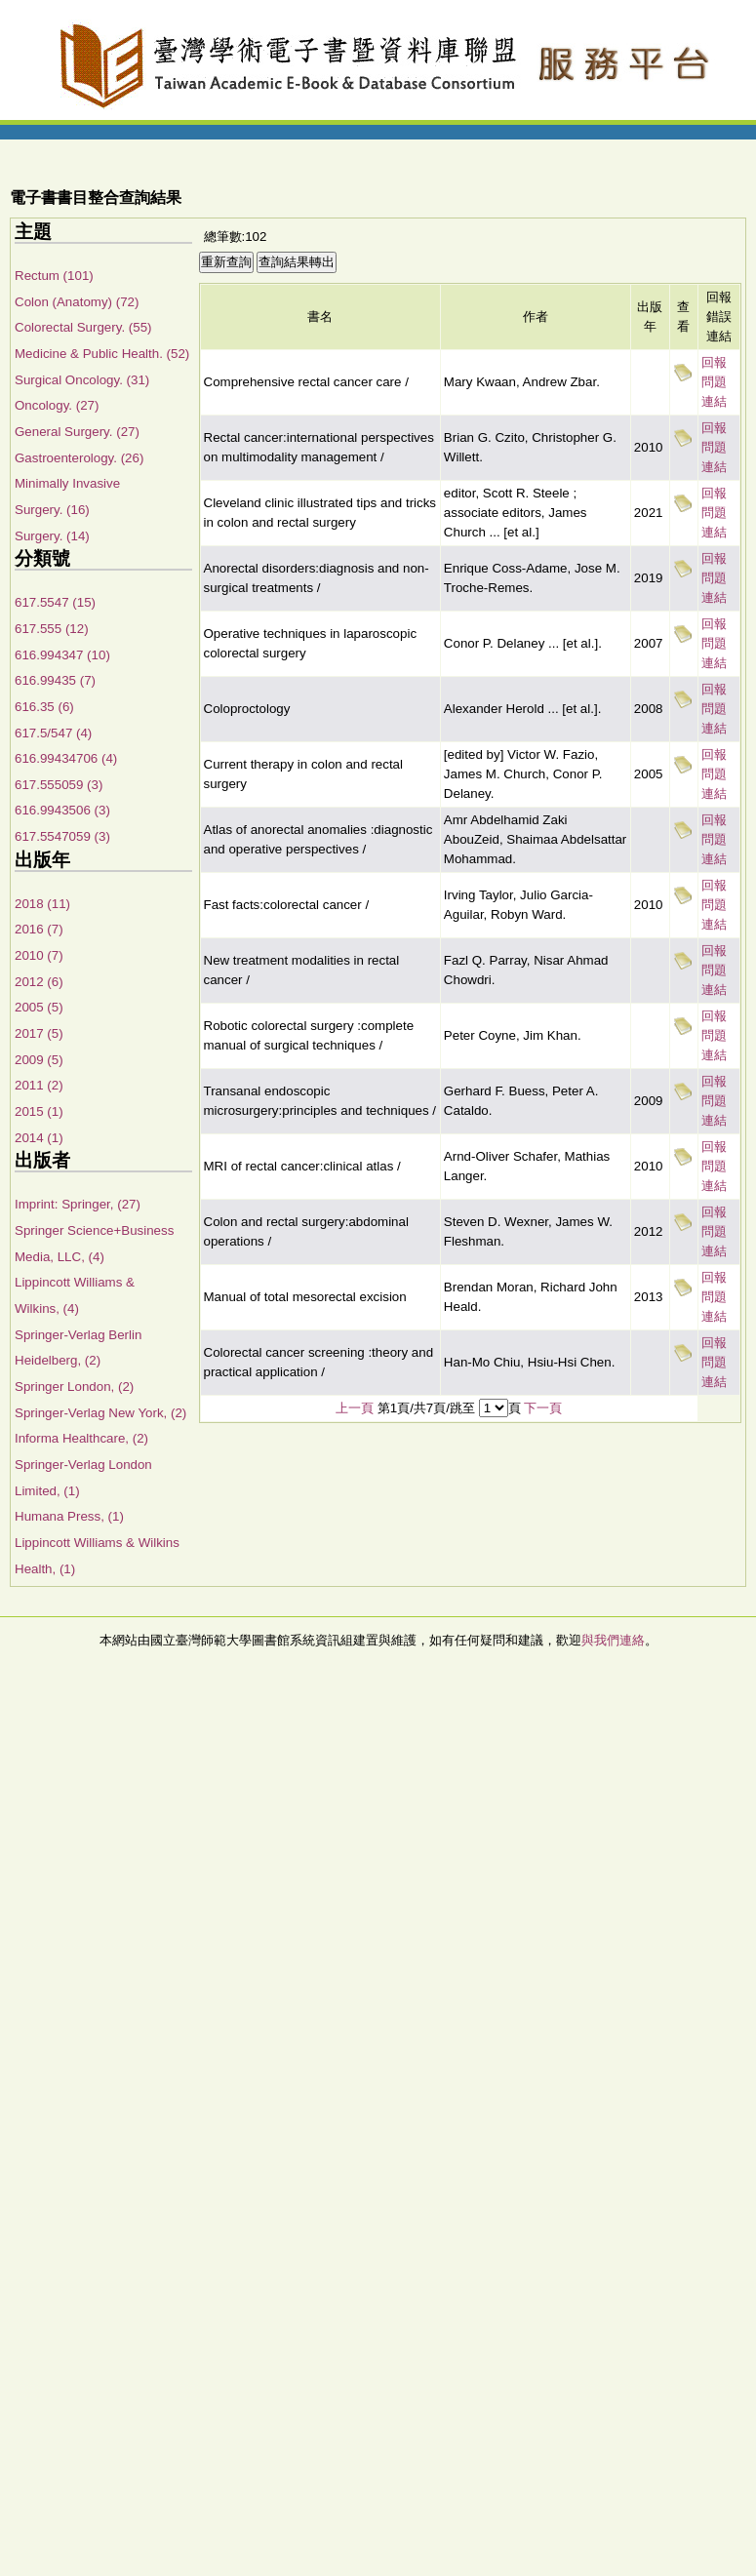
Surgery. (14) (52, 536)
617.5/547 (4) (53, 733)
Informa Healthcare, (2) (81, 1438)
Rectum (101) (54, 275)
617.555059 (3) (58, 784)
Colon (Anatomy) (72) (77, 302)
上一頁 (355, 1408)
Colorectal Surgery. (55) (83, 327)
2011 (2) (39, 1085)
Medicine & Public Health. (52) (102, 353)
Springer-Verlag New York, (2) (100, 1413)
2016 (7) (39, 929)
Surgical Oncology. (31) (82, 380)
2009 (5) (39, 1059)
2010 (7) (39, 955)
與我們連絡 (613, 1640)
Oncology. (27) (57, 405)
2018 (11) (42, 903)
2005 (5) (39, 1007)
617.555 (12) (52, 628)
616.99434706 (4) (66, 758)
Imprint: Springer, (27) (77, 1204)
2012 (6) (39, 981)
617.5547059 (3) (62, 836)
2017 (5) (39, 1033)
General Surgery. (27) (77, 431)
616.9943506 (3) (62, 810)
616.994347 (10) (62, 655)
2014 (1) (39, 1137)
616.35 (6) (44, 706)
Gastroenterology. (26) (79, 458)
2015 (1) (39, 1111)
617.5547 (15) (55, 602)
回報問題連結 (714, 382)
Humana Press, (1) (69, 1516)
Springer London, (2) (74, 1386)
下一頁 (543, 1408)
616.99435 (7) (55, 680)
